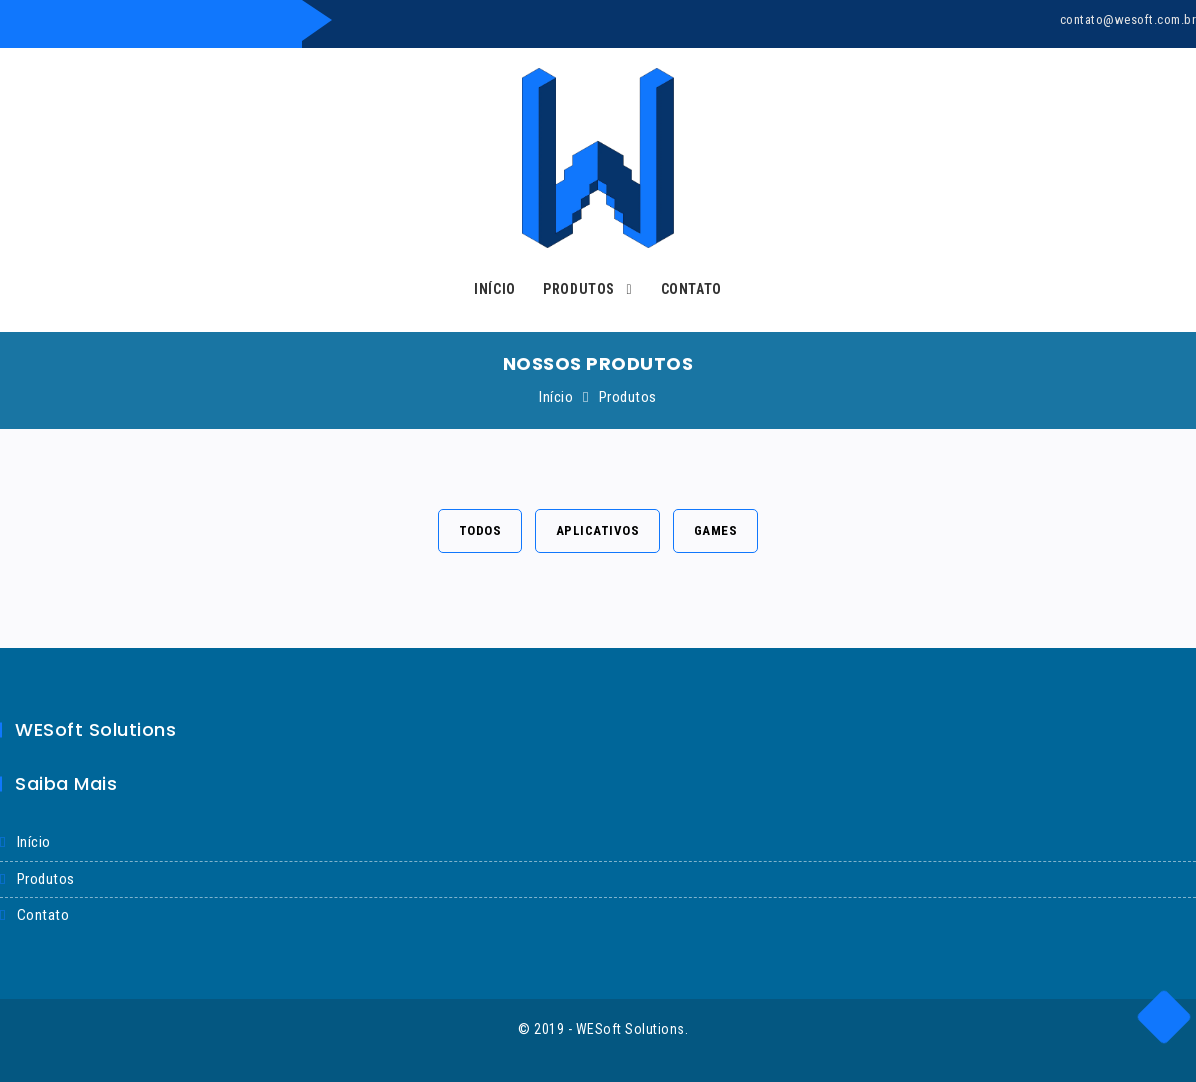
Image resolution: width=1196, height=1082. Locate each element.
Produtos (579, 289)
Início (495, 289)
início (34, 842)
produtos (46, 879)
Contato (691, 289)
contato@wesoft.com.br (1128, 19)
